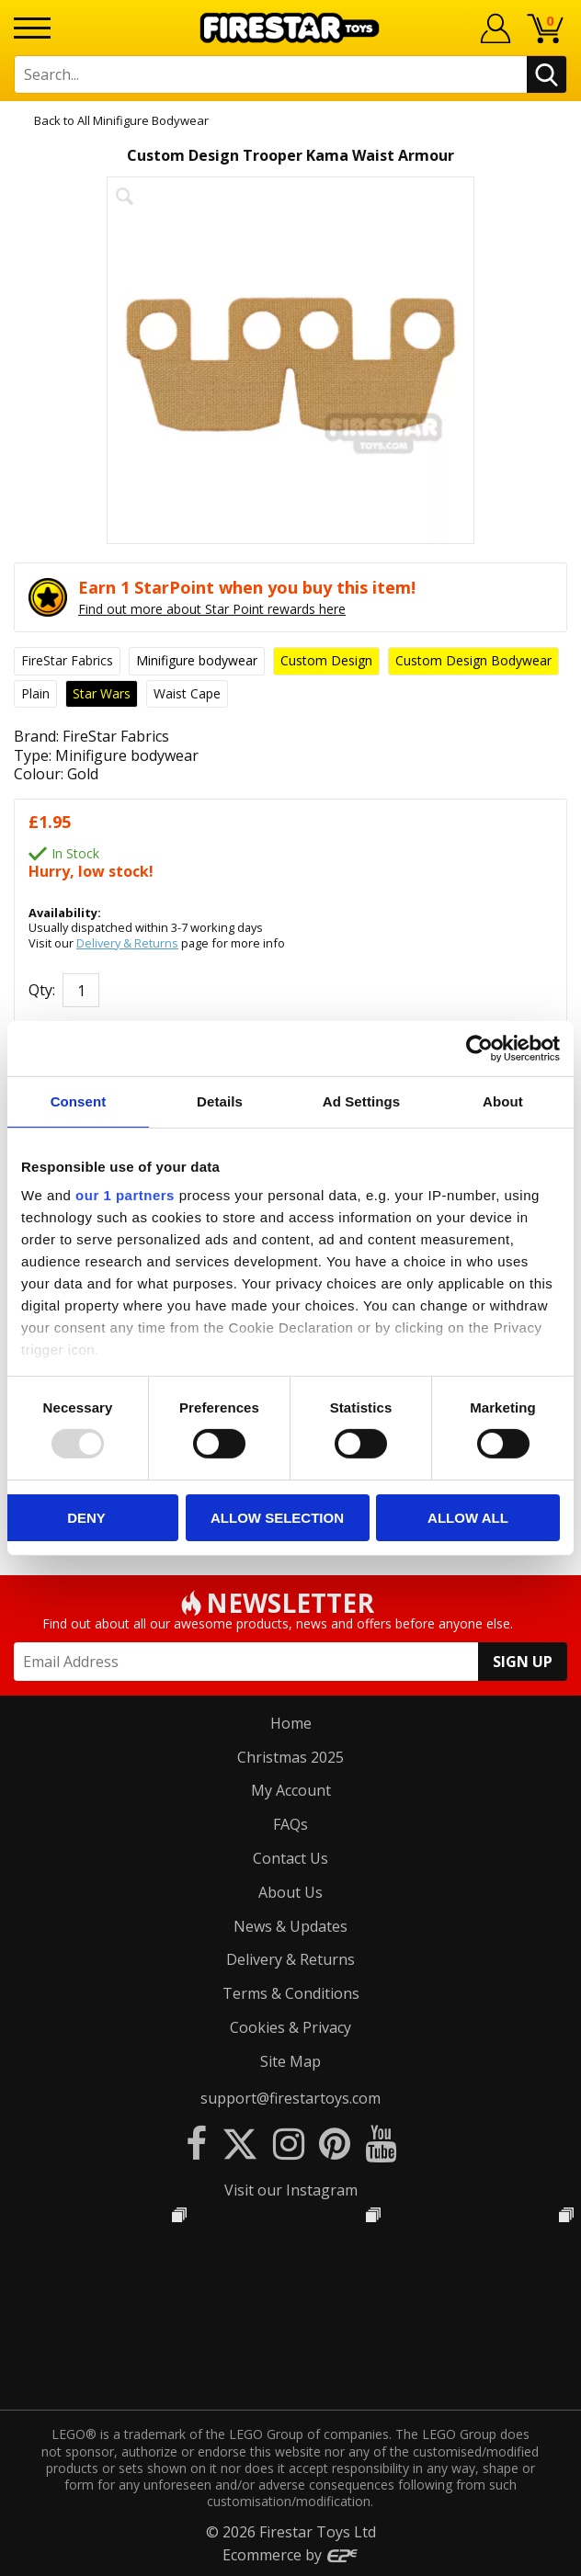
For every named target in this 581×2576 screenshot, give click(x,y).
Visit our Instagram (291, 2190)
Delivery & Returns (127, 943)
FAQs (290, 1824)
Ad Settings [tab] (361, 1100)
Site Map (290, 2061)
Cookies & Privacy (290, 2027)
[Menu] (32, 28)
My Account (291, 1790)
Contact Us (290, 1858)
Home (291, 1723)
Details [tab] (220, 1100)
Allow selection (277, 1518)
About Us (290, 1892)
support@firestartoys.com (290, 2098)
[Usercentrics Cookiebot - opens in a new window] (479, 1047)
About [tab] (503, 1100)
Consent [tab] (79, 1100)
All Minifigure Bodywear (143, 120)
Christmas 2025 (290, 1757)
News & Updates (290, 1926)
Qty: (41, 990)
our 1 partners (125, 1195)
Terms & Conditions (290, 1993)
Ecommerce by (290, 2555)
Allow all (467, 1518)
